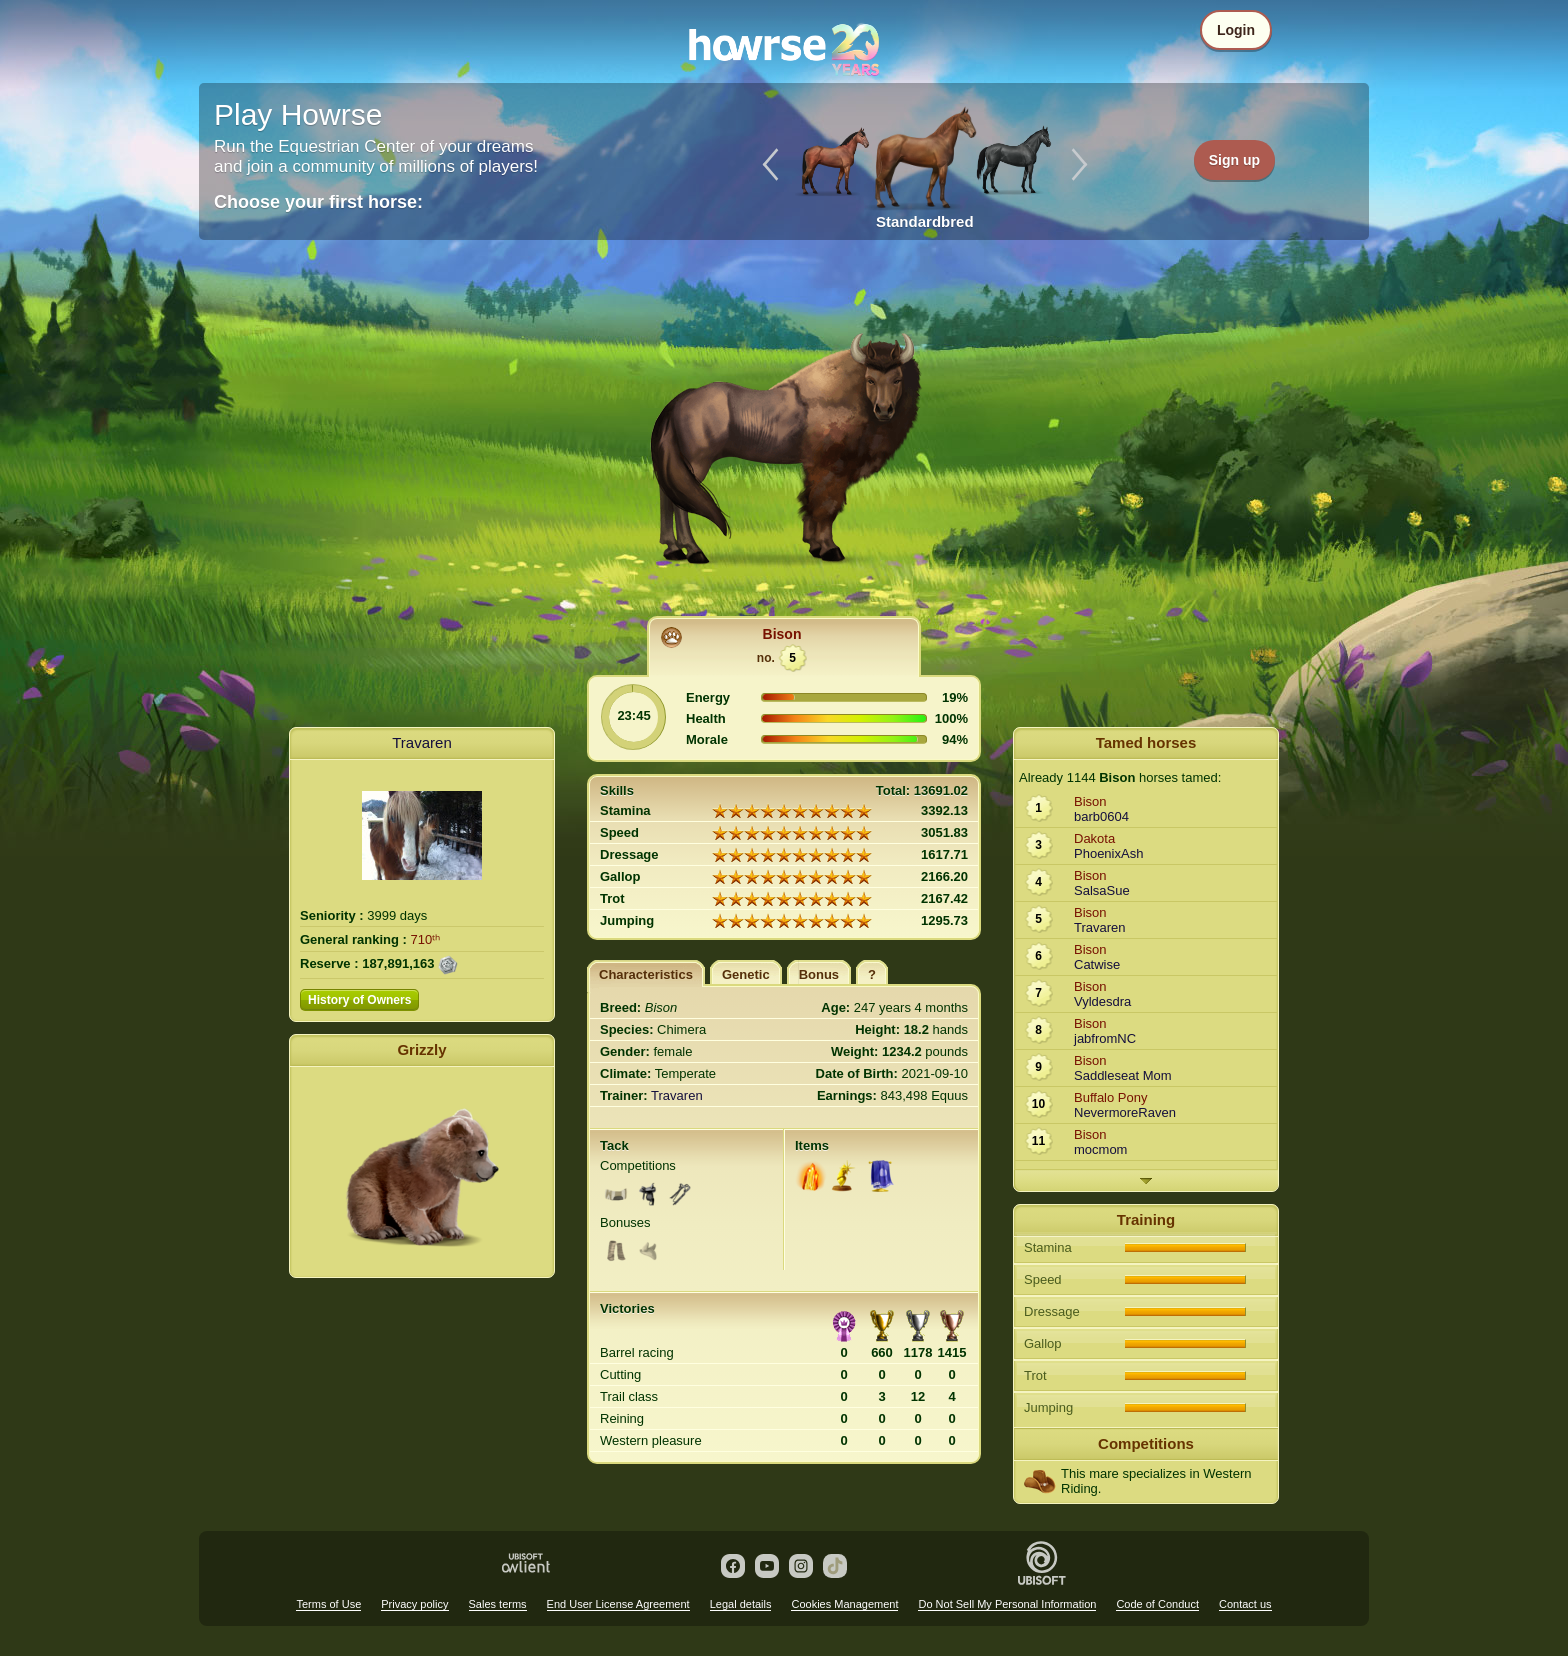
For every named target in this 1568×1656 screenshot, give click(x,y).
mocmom (1100, 1149)
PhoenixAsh (1108, 853)
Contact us (1245, 1604)
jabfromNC (1105, 1038)
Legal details (741, 1604)
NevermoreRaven (1125, 1112)
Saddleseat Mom (1123, 1075)
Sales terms (498, 1604)
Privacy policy (414, 1604)
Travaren (421, 742)
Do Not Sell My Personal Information (1007, 1604)
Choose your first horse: (318, 202)
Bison (782, 634)
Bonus (819, 974)
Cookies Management (844, 1604)
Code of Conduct (1157, 1604)
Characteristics (646, 974)
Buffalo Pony (1110, 1097)
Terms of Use (328, 1604)
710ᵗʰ (426, 939)
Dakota (1094, 838)
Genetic (746, 974)
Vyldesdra (1102, 1001)
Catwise (1097, 964)
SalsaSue (1102, 890)
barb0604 (1101, 816)
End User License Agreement (618, 1604)
